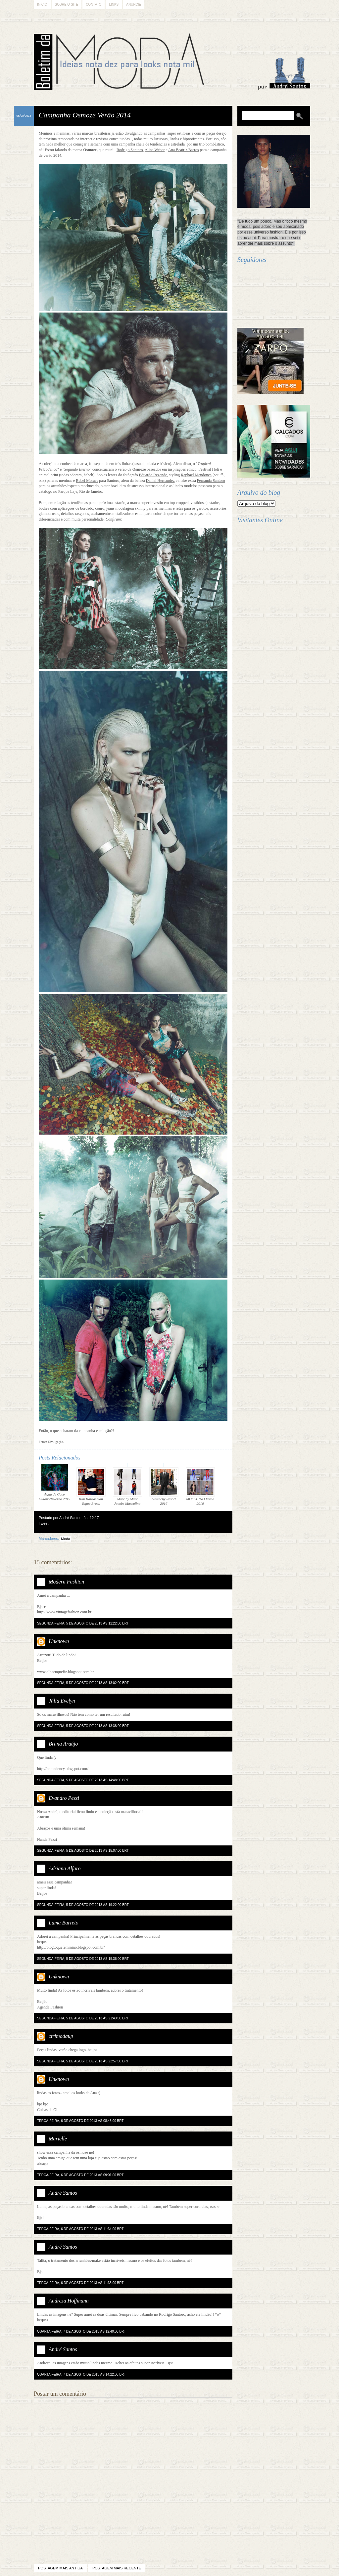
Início (42, 4)
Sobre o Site (66, 4)
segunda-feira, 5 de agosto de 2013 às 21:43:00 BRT (83, 2018)
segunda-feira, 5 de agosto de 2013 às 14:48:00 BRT (83, 1780)
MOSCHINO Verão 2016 (200, 1486)
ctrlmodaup (61, 2036)
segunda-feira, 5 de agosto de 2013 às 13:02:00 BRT (83, 1683)
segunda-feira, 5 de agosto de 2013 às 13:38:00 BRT (83, 1726)
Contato (93, 4)
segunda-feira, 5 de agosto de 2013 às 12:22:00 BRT (83, 1623)
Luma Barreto (63, 1922)
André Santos (63, 2193)
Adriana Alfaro (64, 1868)
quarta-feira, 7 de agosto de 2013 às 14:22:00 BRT (81, 2374)
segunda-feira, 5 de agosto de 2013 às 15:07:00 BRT (83, 1850)
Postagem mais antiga (60, 2568)
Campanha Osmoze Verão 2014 (85, 115)
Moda (65, 1539)
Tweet (43, 1523)
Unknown (59, 1641)
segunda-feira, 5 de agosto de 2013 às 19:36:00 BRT (83, 1959)
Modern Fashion (66, 1581)
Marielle (58, 2138)
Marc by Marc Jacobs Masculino (127, 1486)
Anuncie (133, 4)
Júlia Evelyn (62, 1701)
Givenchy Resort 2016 (163, 1486)
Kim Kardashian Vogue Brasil (91, 1486)
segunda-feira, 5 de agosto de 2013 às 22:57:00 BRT (83, 2061)
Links (114, 4)
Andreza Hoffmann (69, 2300)
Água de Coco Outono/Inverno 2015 (54, 1482)
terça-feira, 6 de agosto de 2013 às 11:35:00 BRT (80, 2283)
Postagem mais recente (116, 2568)
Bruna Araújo (63, 1744)
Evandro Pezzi (64, 1798)
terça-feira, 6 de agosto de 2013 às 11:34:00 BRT (80, 2229)
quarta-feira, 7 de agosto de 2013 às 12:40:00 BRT (81, 2331)
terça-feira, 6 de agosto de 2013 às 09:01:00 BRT (80, 2175)
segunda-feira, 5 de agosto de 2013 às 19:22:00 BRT (83, 1905)
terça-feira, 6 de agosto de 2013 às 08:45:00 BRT (80, 2121)
